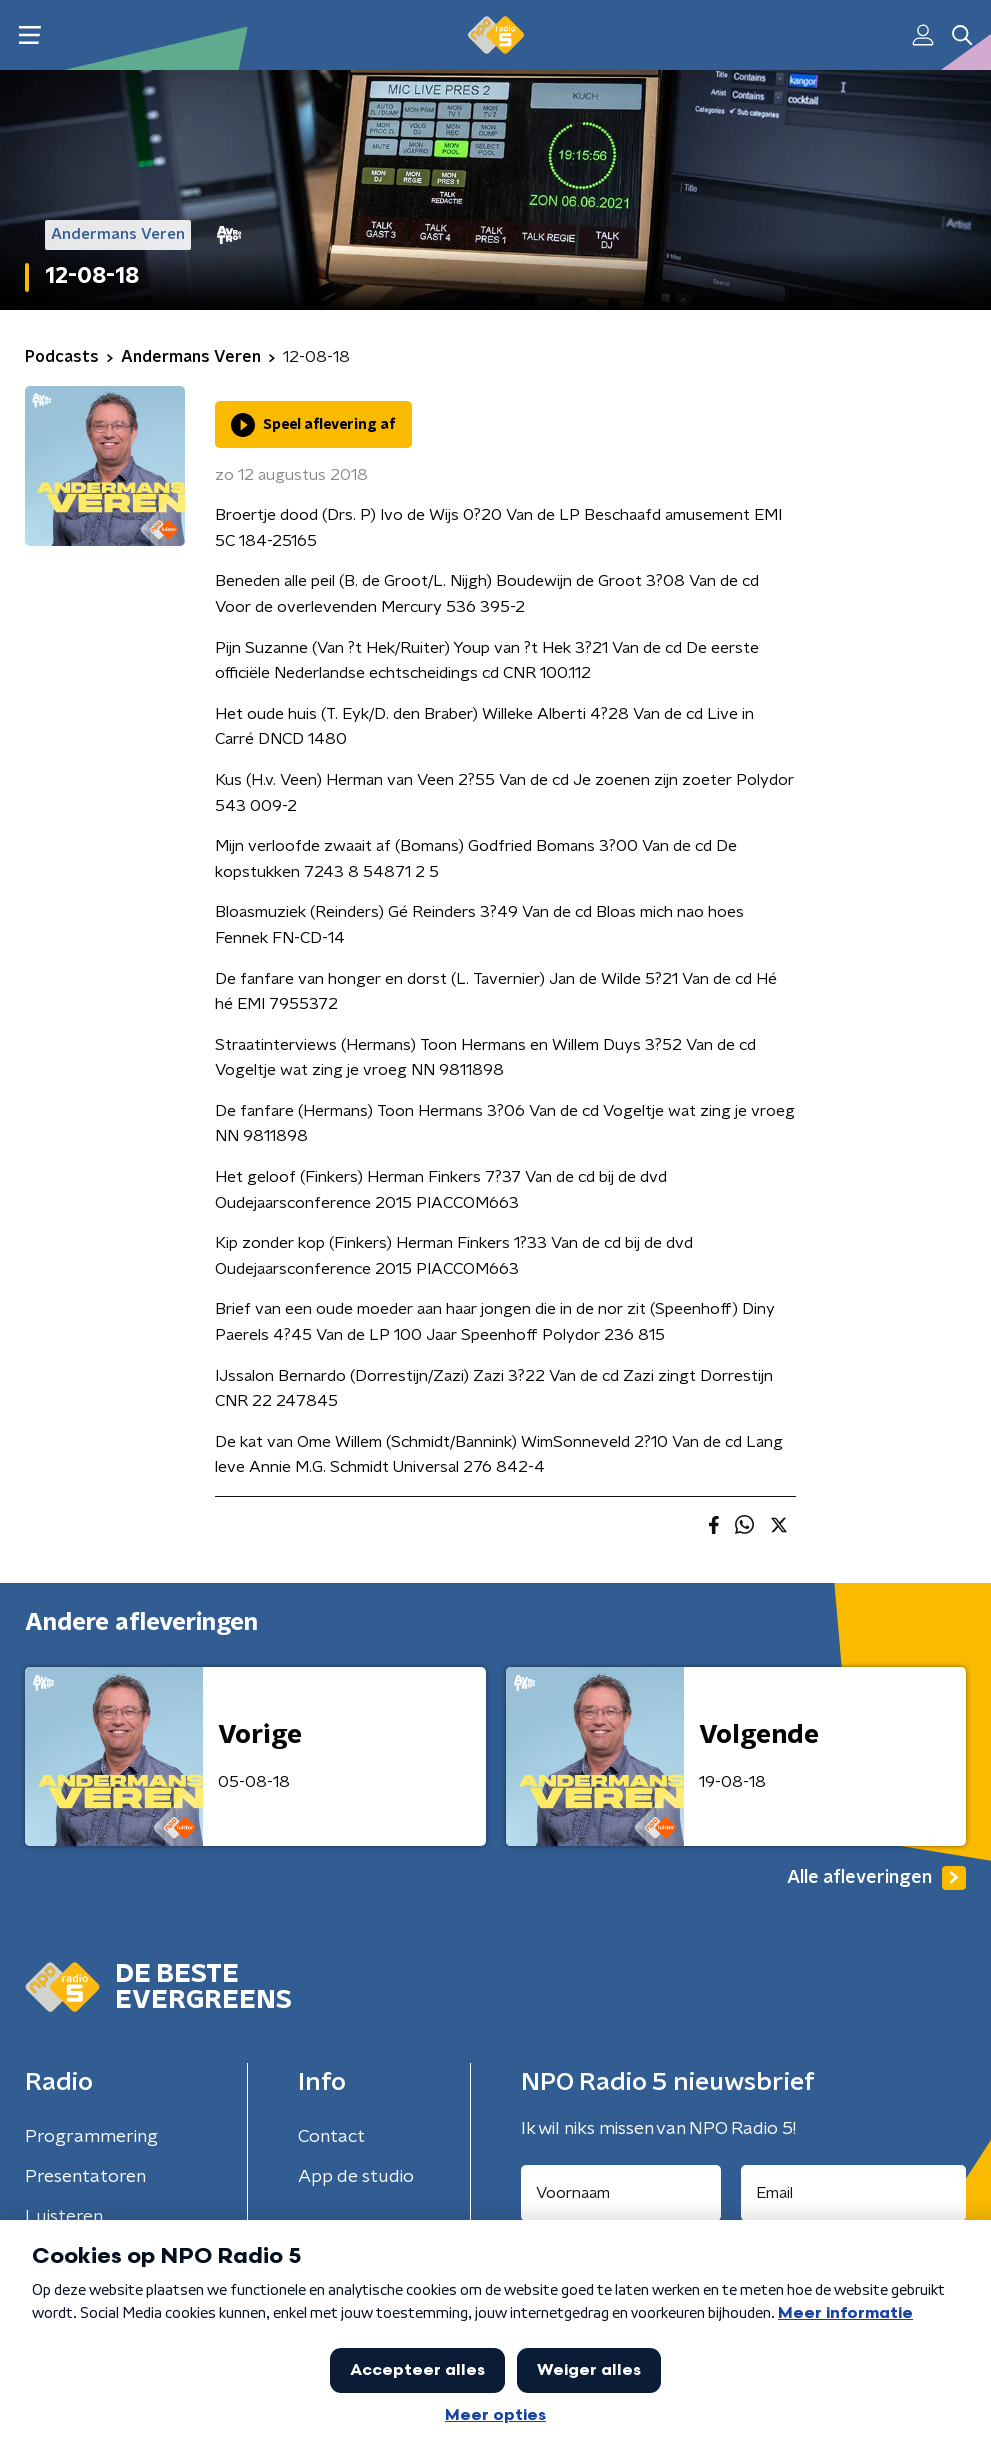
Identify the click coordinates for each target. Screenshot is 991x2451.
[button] (29, 35)
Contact (331, 2137)
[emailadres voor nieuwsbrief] (853, 2193)
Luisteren (64, 2217)
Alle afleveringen (876, 1878)
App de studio (356, 2177)
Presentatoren (85, 2177)
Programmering (91, 2137)
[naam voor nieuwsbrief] (621, 2193)
